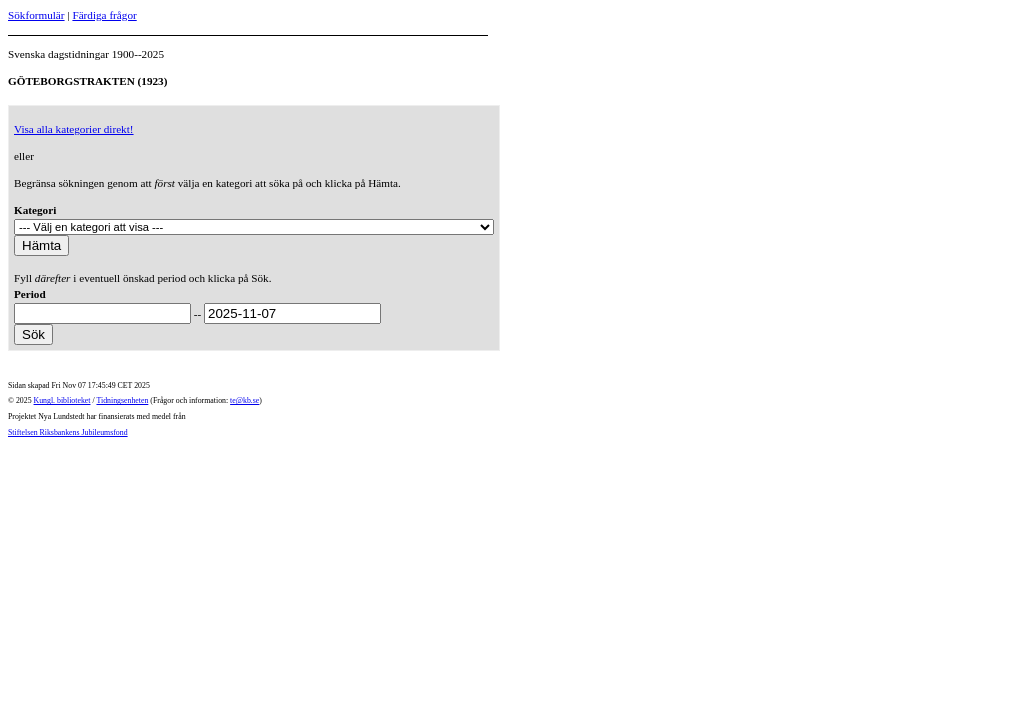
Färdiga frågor (104, 15)
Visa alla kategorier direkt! (74, 129)
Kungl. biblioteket (62, 400)
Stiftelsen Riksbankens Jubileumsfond (68, 432)
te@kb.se (244, 400)
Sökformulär (36, 15)
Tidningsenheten (122, 400)
